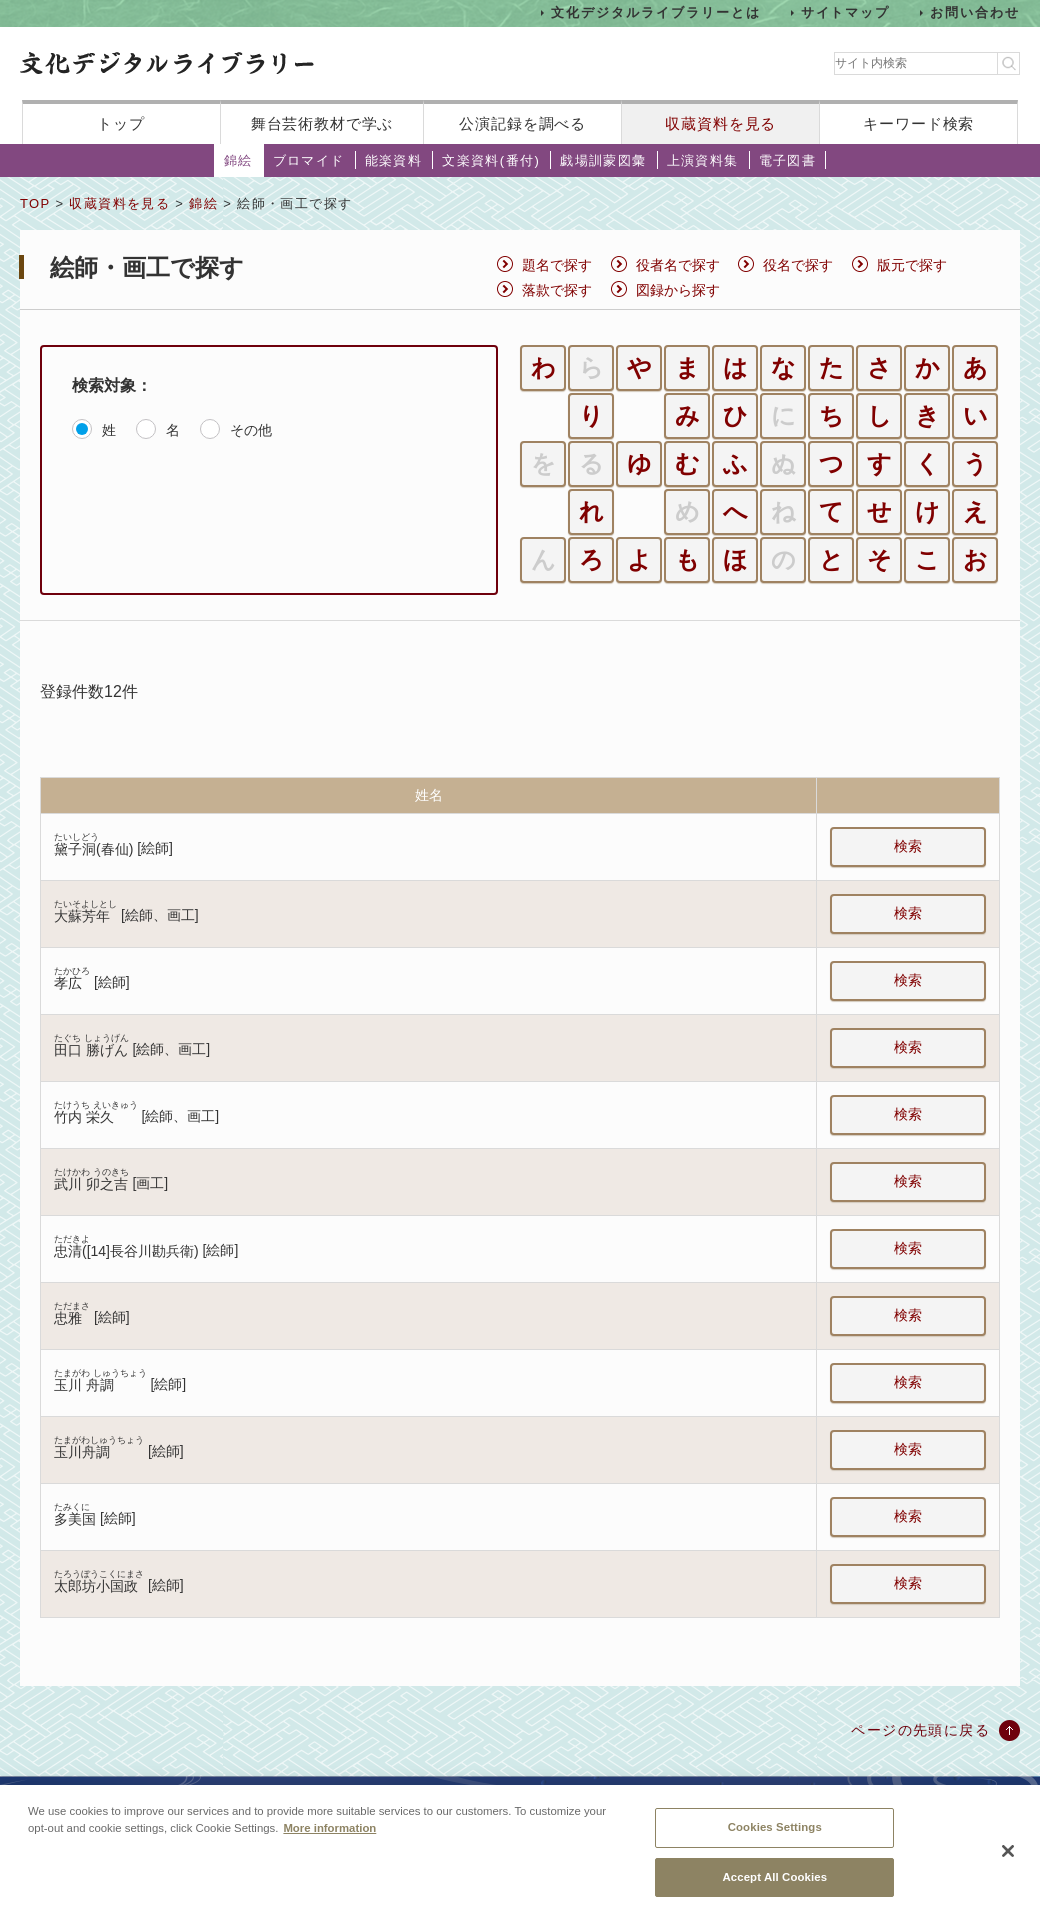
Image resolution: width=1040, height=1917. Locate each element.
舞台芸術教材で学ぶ (322, 123)
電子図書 (788, 160)
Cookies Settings (775, 1841)
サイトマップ (846, 12)
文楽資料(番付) (491, 160)
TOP (35, 203)
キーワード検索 (918, 123)
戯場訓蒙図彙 (603, 160)
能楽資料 (394, 160)
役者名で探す (678, 265)
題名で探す (557, 265)
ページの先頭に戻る (920, 1730)
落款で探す (557, 290)
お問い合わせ (975, 12)
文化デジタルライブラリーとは (655, 12)
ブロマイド (309, 160)
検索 (908, 846)
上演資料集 (703, 160)
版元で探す (912, 265)
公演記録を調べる (522, 123)
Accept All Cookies (774, 1890)
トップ (121, 123)
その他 (251, 430)
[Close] (1008, 1865)
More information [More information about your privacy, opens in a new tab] (329, 1842)
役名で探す (798, 265)
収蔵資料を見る (720, 123)
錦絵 (238, 160)
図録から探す (678, 290)
